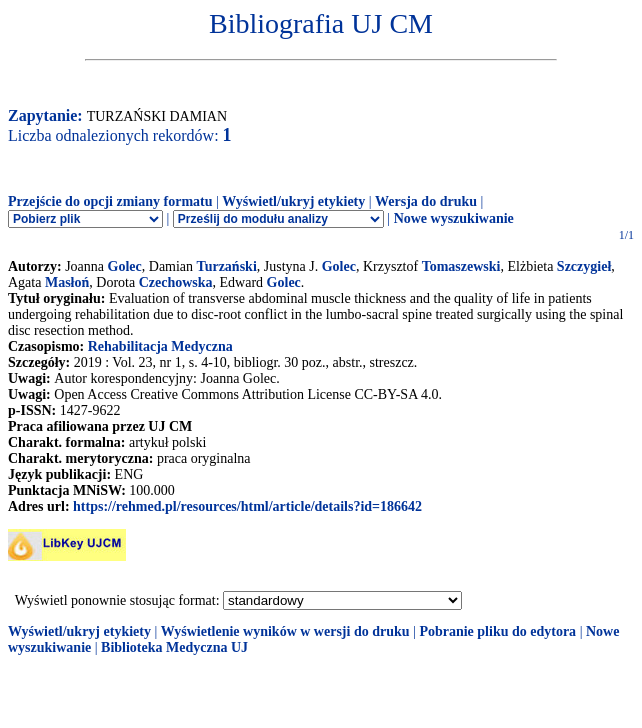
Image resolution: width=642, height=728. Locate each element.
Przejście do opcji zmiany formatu (110, 201)
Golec (125, 266)
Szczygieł (584, 266)
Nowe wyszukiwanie (454, 218)
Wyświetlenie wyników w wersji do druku (285, 631)
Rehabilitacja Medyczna (160, 346)
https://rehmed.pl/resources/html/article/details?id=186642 (247, 506)
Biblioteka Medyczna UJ (174, 647)
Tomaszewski (461, 266)
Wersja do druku (426, 201)
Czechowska (176, 282)
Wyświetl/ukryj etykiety (293, 201)
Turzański (227, 266)
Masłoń (67, 282)
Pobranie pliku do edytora (497, 631)
